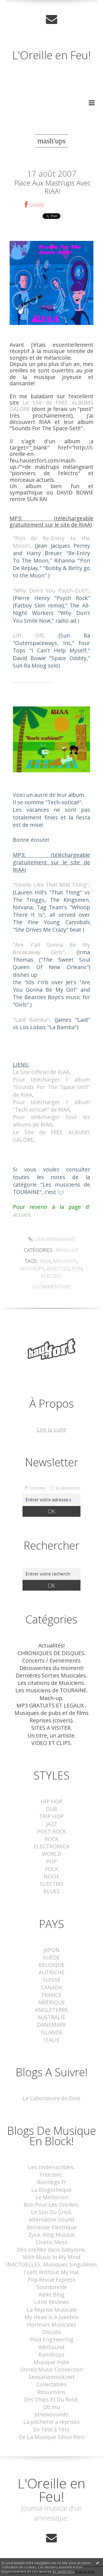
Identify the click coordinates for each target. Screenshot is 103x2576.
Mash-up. (67, 1250)
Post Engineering (51, 2339)
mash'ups (32, 1268)
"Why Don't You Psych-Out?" (51, 590)
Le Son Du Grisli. (51, 2212)
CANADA (51, 1987)
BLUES (51, 1891)
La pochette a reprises (51, 2422)
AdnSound (51, 2347)
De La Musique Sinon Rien (51, 2437)
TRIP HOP (51, 1816)
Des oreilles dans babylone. (51, 2249)
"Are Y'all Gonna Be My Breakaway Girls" (51, 948)
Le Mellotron (51, 2197)
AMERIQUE (51, 2002)
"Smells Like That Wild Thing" (51, 884)
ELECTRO (51, 1883)
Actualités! (51, 1645)
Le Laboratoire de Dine (51, 2098)
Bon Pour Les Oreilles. (51, 2204)
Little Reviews (51, 2302)
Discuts (51, 2332)
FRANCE (52, 1995)
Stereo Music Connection (51, 2369)
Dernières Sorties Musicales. (51, 1675)
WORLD (51, 1853)
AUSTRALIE (51, 2017)
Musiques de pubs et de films (52, 1713)
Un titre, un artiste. (51, 1735)
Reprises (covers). (52, 1720)
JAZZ (51, 1824)
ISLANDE (52, 2032)
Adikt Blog (51, 2294)
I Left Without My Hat (51, 2272)
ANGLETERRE (51, 2009)
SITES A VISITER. (51, 1727)
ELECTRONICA (51, 1846)
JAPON (51, 1950)
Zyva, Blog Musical (51, 2234)
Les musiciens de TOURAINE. (51, 1690)
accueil (21, 1214)
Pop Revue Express (52, 2279)
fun (77, 1268)
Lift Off (28, 635)
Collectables (51, 2384)
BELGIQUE (51, 1965)
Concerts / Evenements (51, 1660)
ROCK (51, 1839)
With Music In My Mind (51, 2257)
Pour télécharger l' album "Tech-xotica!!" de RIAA (51, 1105)
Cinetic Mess (52, 2242)
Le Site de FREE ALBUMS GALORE (51, 406)
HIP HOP (52, 1801)
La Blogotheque (51, 2189)
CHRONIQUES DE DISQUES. (52, 1653)
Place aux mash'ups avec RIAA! (52, 187)
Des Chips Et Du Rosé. (51, 2399)
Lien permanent (51, 1239)
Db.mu (51, 2407)
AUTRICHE (52, 1972)
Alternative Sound (51, 2219)
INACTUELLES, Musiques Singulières (51, 2264)
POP (51, 1861)
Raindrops (52, 2354)
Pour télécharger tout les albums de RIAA (51, 1120)
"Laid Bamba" (31, 1019)
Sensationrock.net (52, 2377)
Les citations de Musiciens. (51, 1683)
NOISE (52, 1876)
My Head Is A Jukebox (51, 2317)
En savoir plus (63, 2571)
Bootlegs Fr (51, 2182)
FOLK (51, 1869)
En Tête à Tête (51, 2429)
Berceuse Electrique (52, 2227)
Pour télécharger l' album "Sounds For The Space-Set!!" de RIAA (51, 1087)
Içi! (60, 1192)
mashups (65, 1261)
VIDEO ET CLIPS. (51, 1743)
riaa (45, 1261)
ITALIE (52, 2039)
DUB (51, 1809)
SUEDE (51, 1957)
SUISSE (51, 1979)
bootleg (58, 1268)
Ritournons (51, 2392)
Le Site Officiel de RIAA (41, 1072)
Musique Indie (51, 2362)
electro (51, 1276)
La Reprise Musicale (52, 2309)
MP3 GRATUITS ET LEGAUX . (51, 1705)
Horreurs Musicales (51, 2324)
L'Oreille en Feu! (51, 55)
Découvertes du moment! (52, 1668)
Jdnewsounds (51, 2414)
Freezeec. (51, 2174)
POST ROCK (51, 1831)
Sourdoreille (51, 2287)
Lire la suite (51, 1429)
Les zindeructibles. (51, 2167)
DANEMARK (51, 2024)
